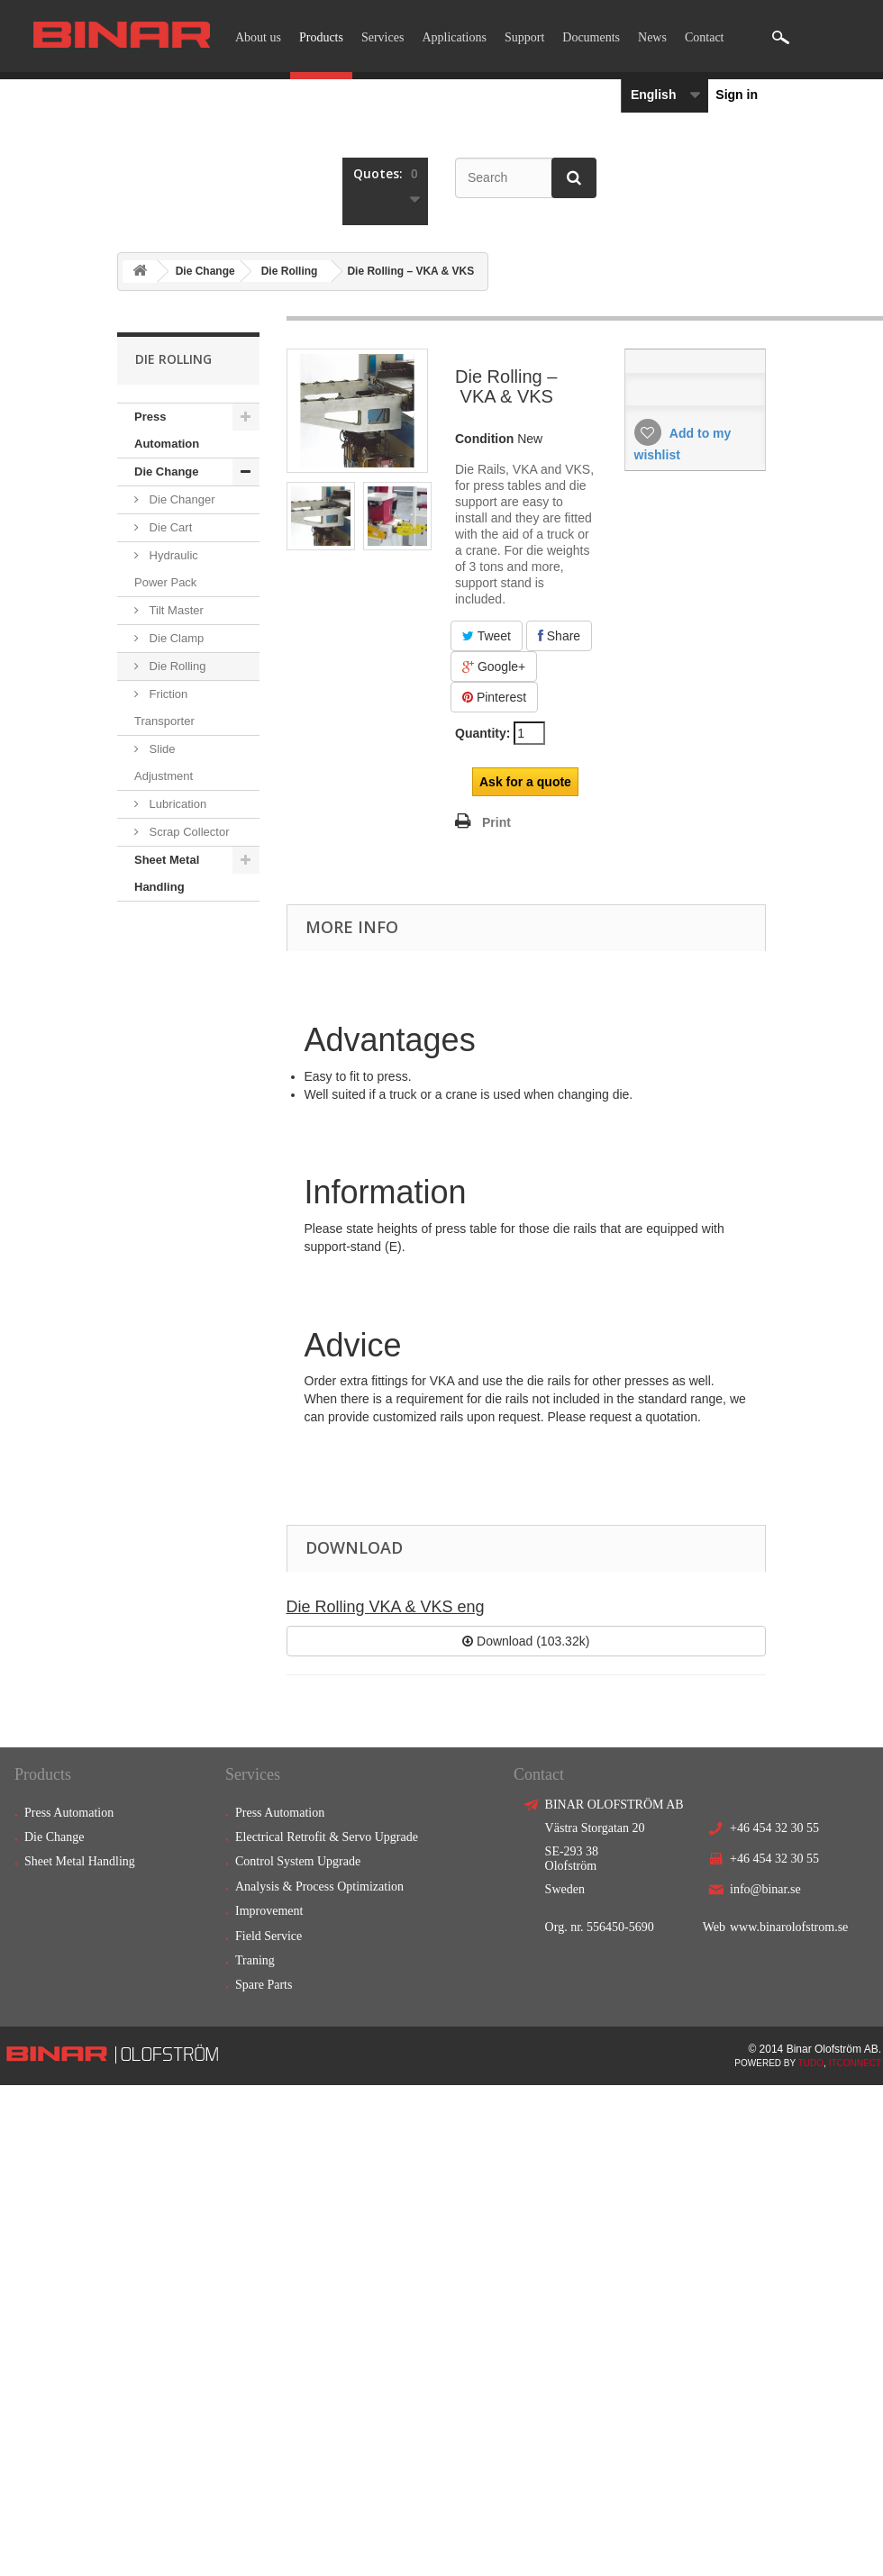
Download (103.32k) (525, 1641)
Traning (255, 1960)
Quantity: (482, 733)
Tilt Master (175, 610)
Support (524, 37)
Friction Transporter (164, 707)
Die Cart (169, 527)
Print (496, 822)
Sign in (736, 94)
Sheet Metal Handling (166, 873)
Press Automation (166, 430)
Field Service (268, 1936)
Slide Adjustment (163, 762)
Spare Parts (263, 1984)
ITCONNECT (855, 2063)
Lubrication (176, 804)
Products (321, 37)
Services (382, 37)
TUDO (811, 2063)
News (652, 37)
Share (559, 636)
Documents (591, 37)
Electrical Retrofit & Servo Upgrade (326, 1837)
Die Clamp (175, 638)
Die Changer (180, 499)
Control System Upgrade (297, 1861)
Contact (704, 37)
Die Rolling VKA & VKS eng (386, 1607)
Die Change (205, 271)
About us (258, 37)
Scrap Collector (187, 832)
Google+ (493, 666)
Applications (454, 37)
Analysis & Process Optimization (319, 1886)
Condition (484, 438)
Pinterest (494, 697)
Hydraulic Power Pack (166, 569)
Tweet (486, 636)
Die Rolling (289, 271)
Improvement (269, 1911)
